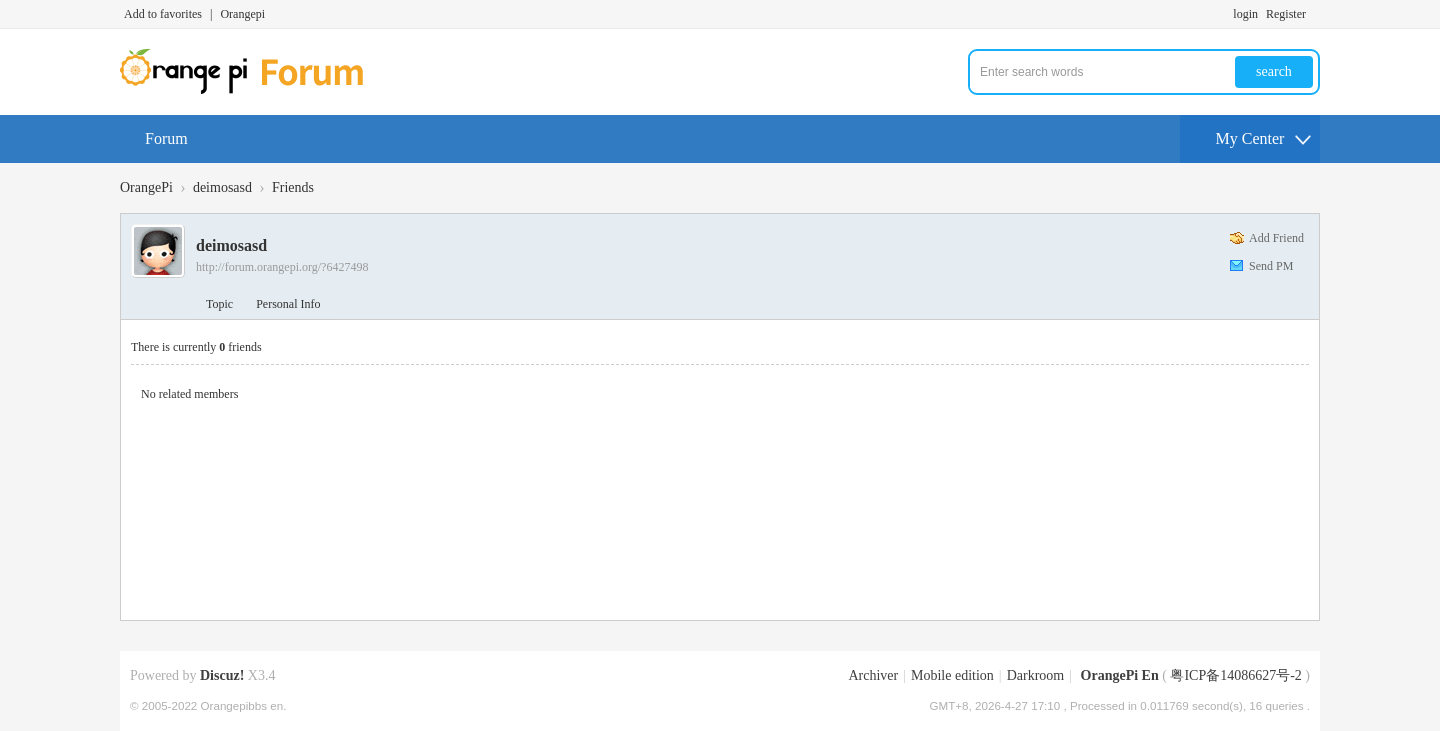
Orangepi (242, 14)
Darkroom (1036, 675)
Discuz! (222, 675)
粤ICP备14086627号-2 (1235, 675)
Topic (219, 304)
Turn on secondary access (1315, 14)
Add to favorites (163, 14)
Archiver (873, 675)
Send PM (1271, 266)
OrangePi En (1120, 675)
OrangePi (146, 187)
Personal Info (288, 304)
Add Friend (1276, 238)
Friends (293, 187)
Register (1286, 14)
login (1245, 14)
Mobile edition (952, 675)
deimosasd (222, 187)
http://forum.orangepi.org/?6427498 (282, 267)
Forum (166, 138)
